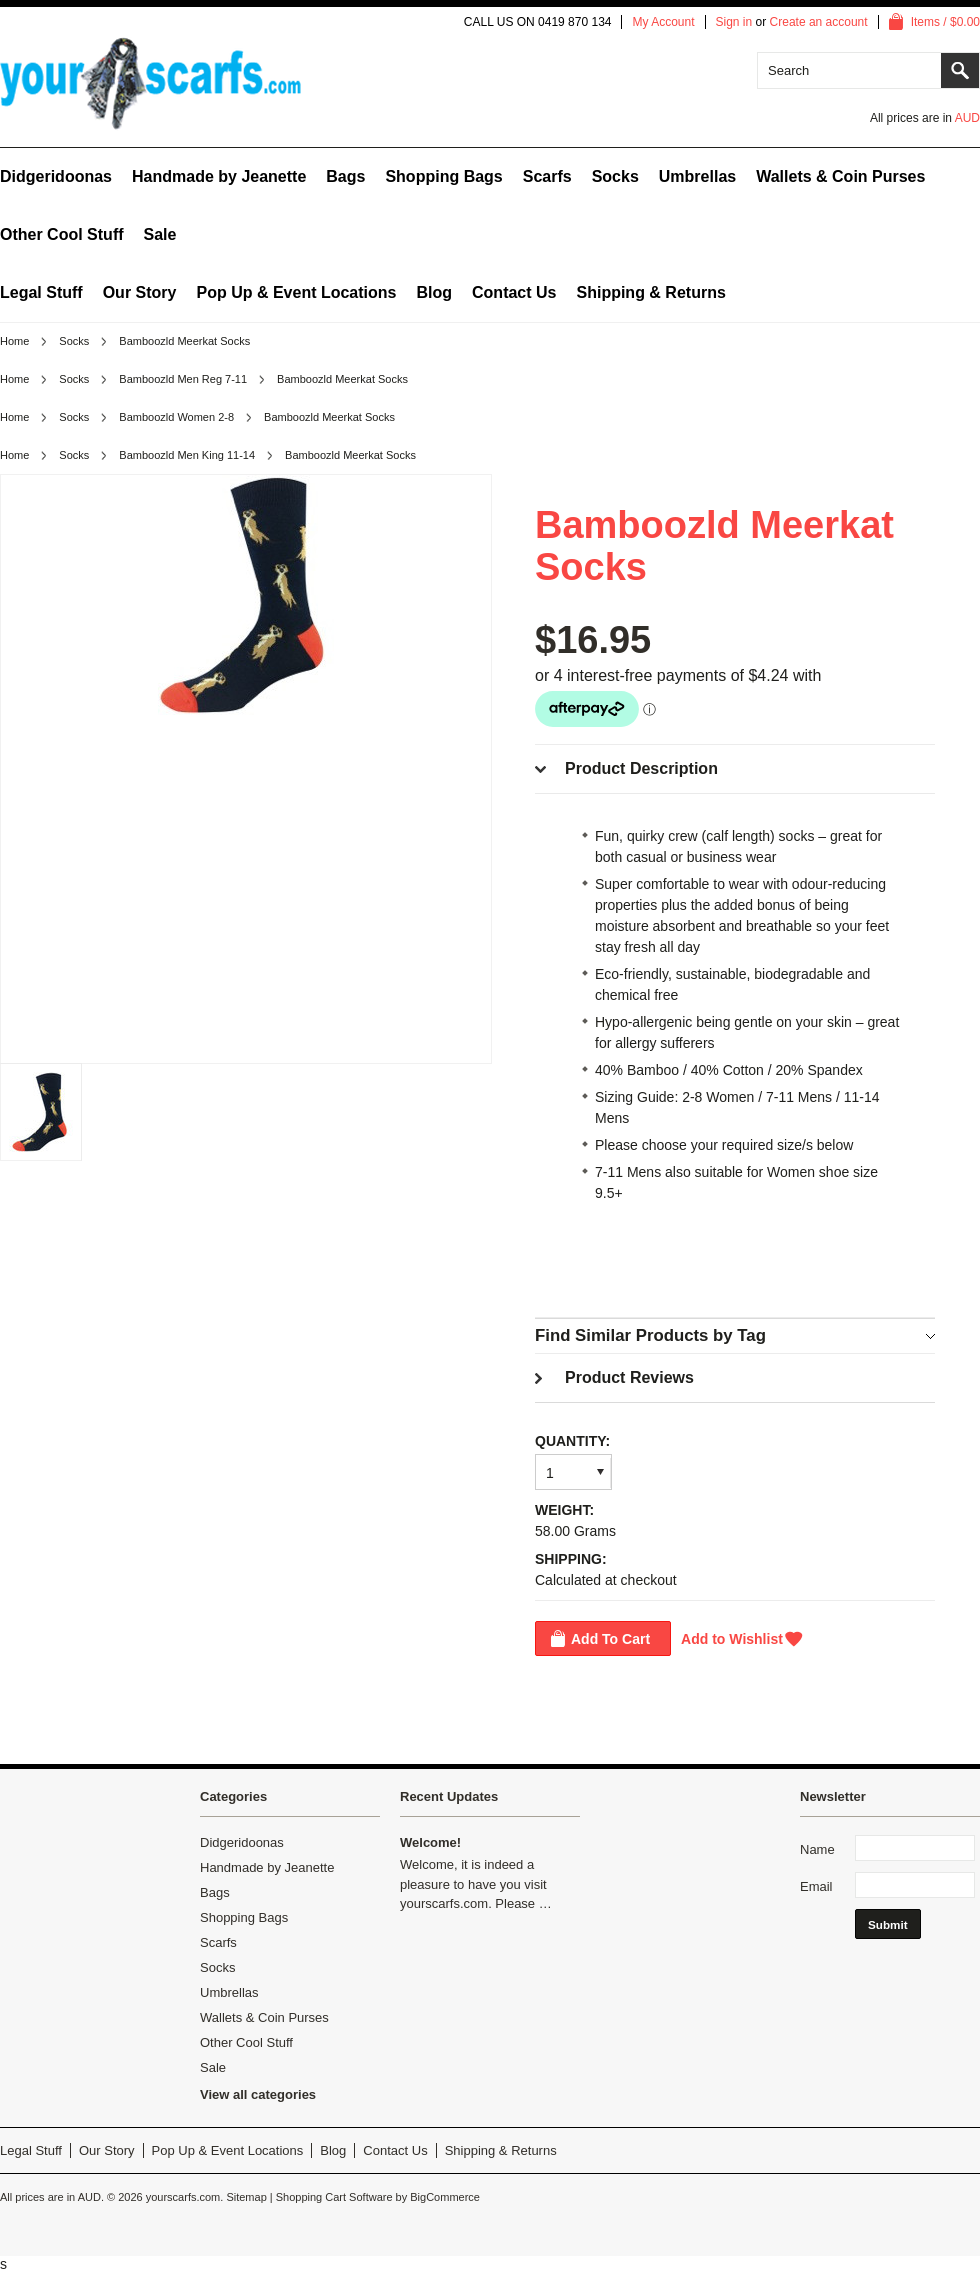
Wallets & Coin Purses (840, 176)
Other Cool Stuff (62, 234)
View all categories (258, 2094)
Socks (615, 176)
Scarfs (547, 176)
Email (816, 1886)
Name (817, 1849)
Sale (160, 234)
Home (14, 341)
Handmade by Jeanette (219, 176)
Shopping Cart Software (334, 2197)
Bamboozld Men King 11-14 (187, 455)
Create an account (819, 22)
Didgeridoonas (56, 176)
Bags (345, 176)
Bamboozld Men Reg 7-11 (183, 379)
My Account (663, 22)
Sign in (734, 22)
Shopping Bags (443, 176)
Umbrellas (697, 176)
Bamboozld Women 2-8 (176, 417)
